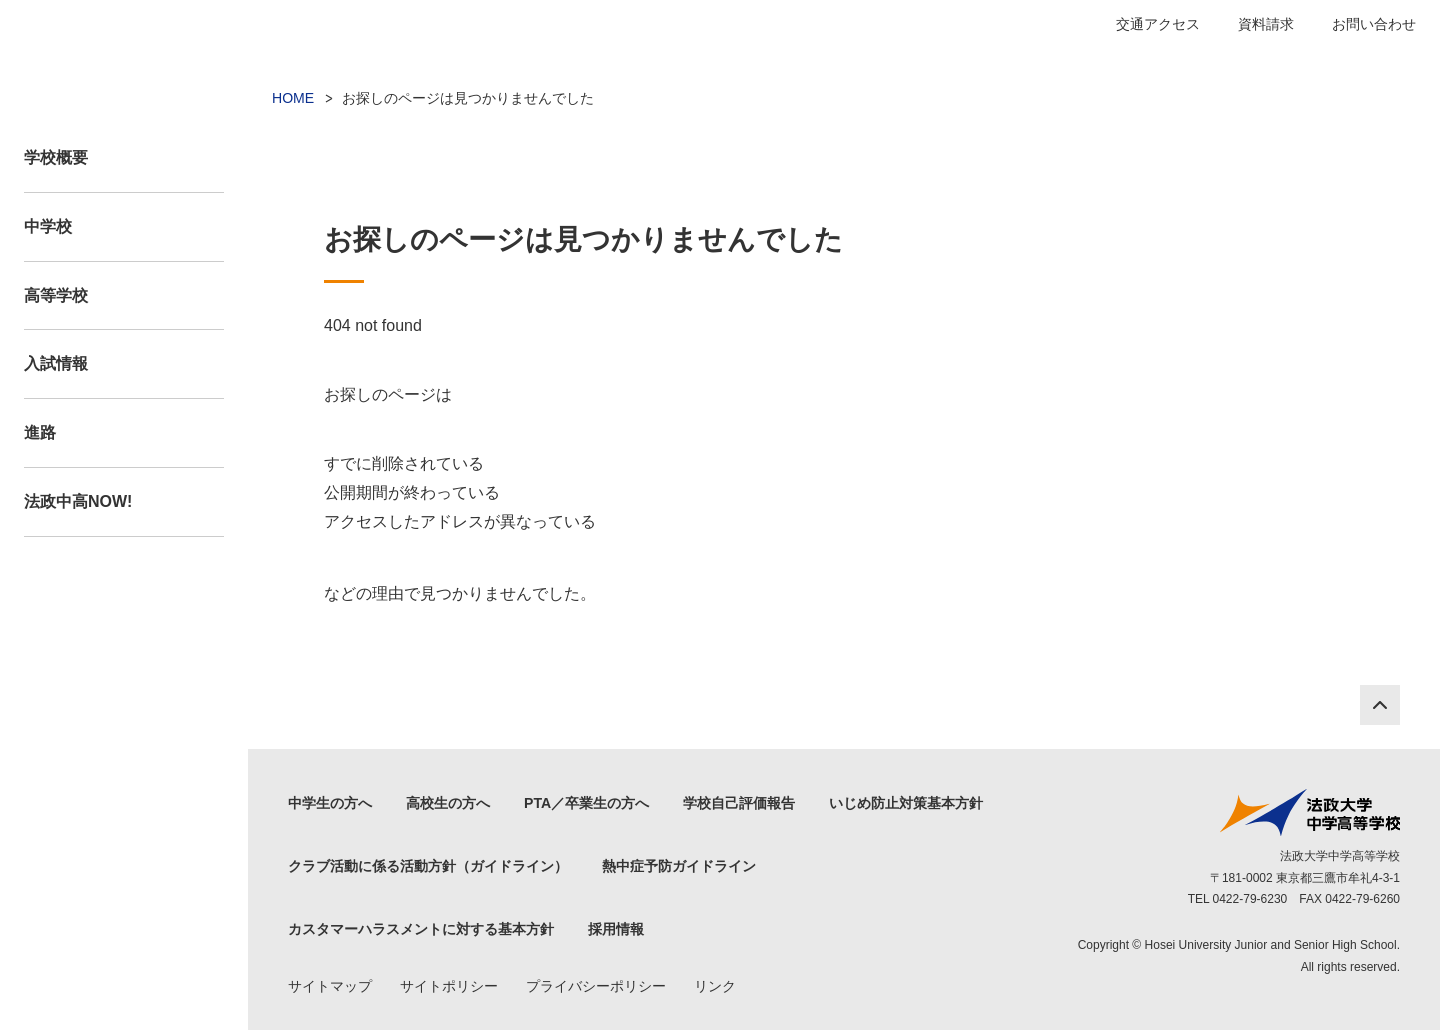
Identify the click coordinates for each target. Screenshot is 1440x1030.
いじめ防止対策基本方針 (906, 803)
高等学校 (56, 295)
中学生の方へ (330, 803)
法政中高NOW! (78, 501)
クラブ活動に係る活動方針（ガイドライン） (428, 866)
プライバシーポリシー (596, 986)
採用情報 (616, 929)
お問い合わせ (1374, 24)
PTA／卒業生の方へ (586, 803)
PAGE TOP (1380, 705)
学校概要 (56, 157)
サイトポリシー (449, 986)
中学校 (48, 226)
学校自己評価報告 (739, 803)
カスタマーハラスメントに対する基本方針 (421, 929)
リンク (715, 986)
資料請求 (1266, 24)
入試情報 (56, 363)
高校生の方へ (448, 803)
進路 (40, 432)
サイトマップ (330, 986)
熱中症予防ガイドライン (679, 866)
